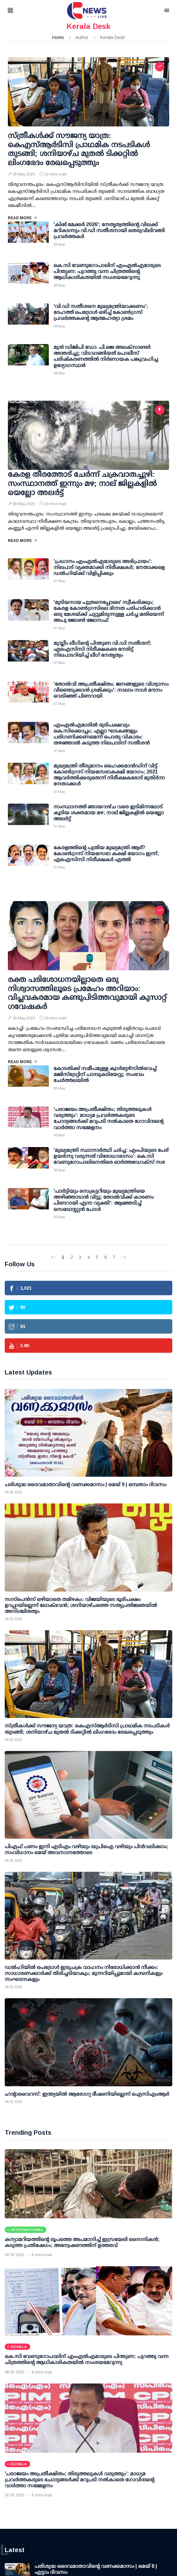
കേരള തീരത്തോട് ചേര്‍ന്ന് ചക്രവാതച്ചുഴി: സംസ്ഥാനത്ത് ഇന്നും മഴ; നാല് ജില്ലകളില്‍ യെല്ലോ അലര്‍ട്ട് (82, 483)
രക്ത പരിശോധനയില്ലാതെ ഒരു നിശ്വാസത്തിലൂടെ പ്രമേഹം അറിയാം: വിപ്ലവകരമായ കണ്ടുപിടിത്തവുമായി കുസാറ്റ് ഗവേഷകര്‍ (87, 993)
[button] (18, 11)
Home (58, 37)
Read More (22, 218)
